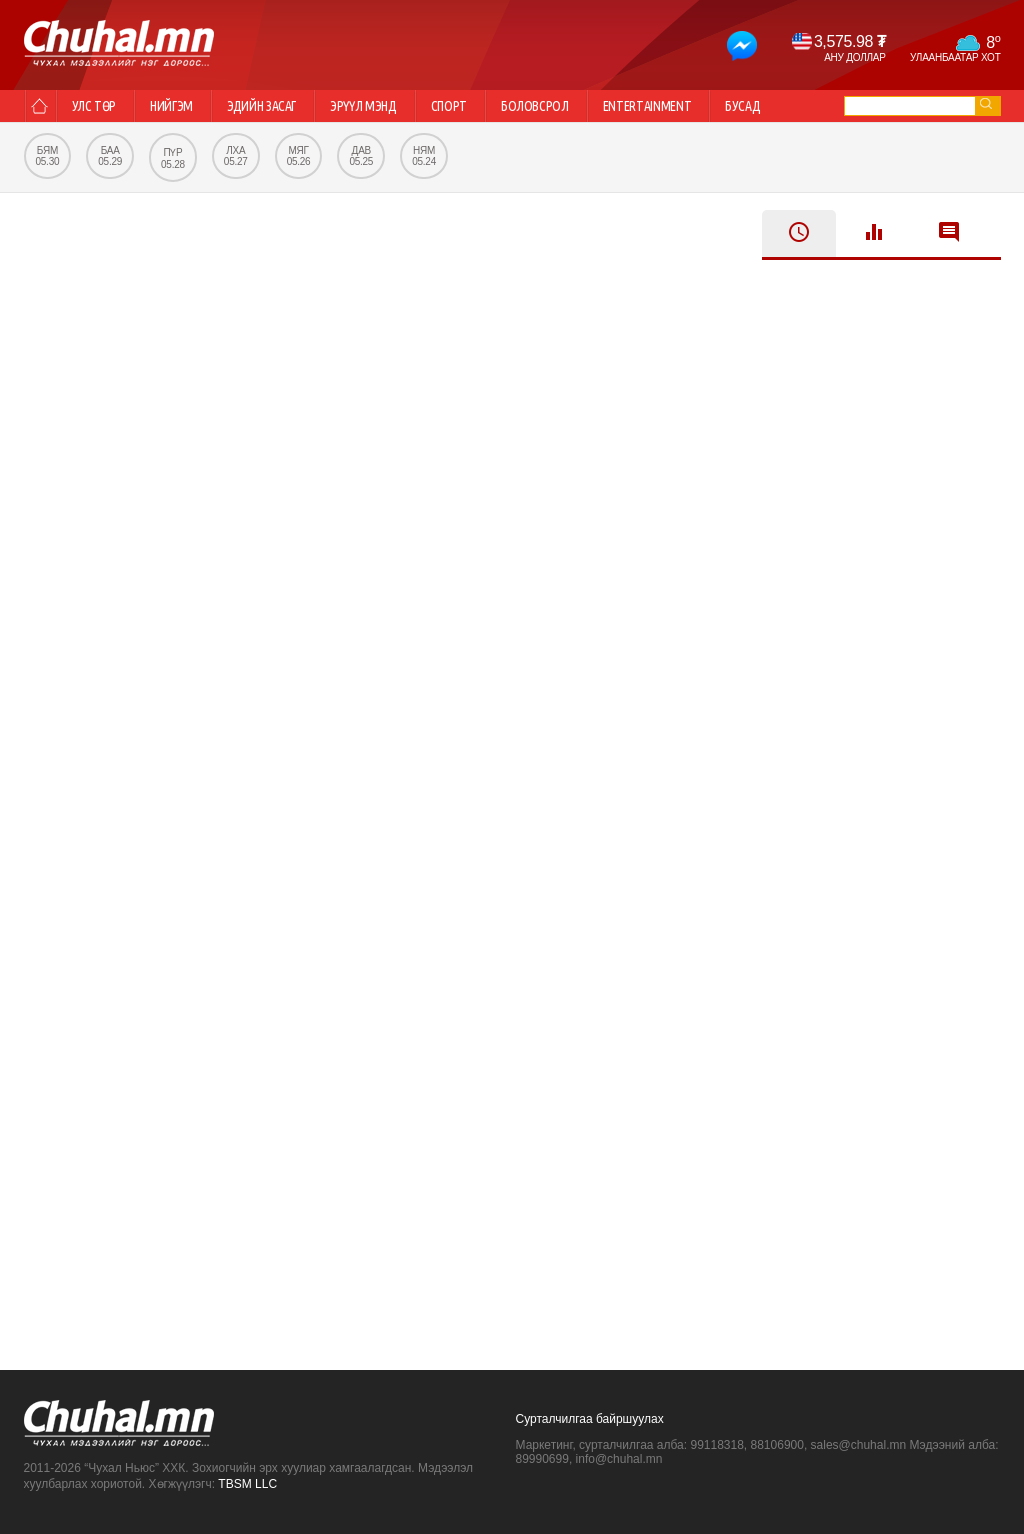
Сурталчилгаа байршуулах (590, 1419)
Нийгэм (171, 106)
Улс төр (94, 106)
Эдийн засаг (261, 106)
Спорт (449, 106)
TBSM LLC (247, 1484)
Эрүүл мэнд (363, 106)
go (986, 103)
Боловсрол (535, 106)
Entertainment (647, 106)
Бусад (742, 106)
